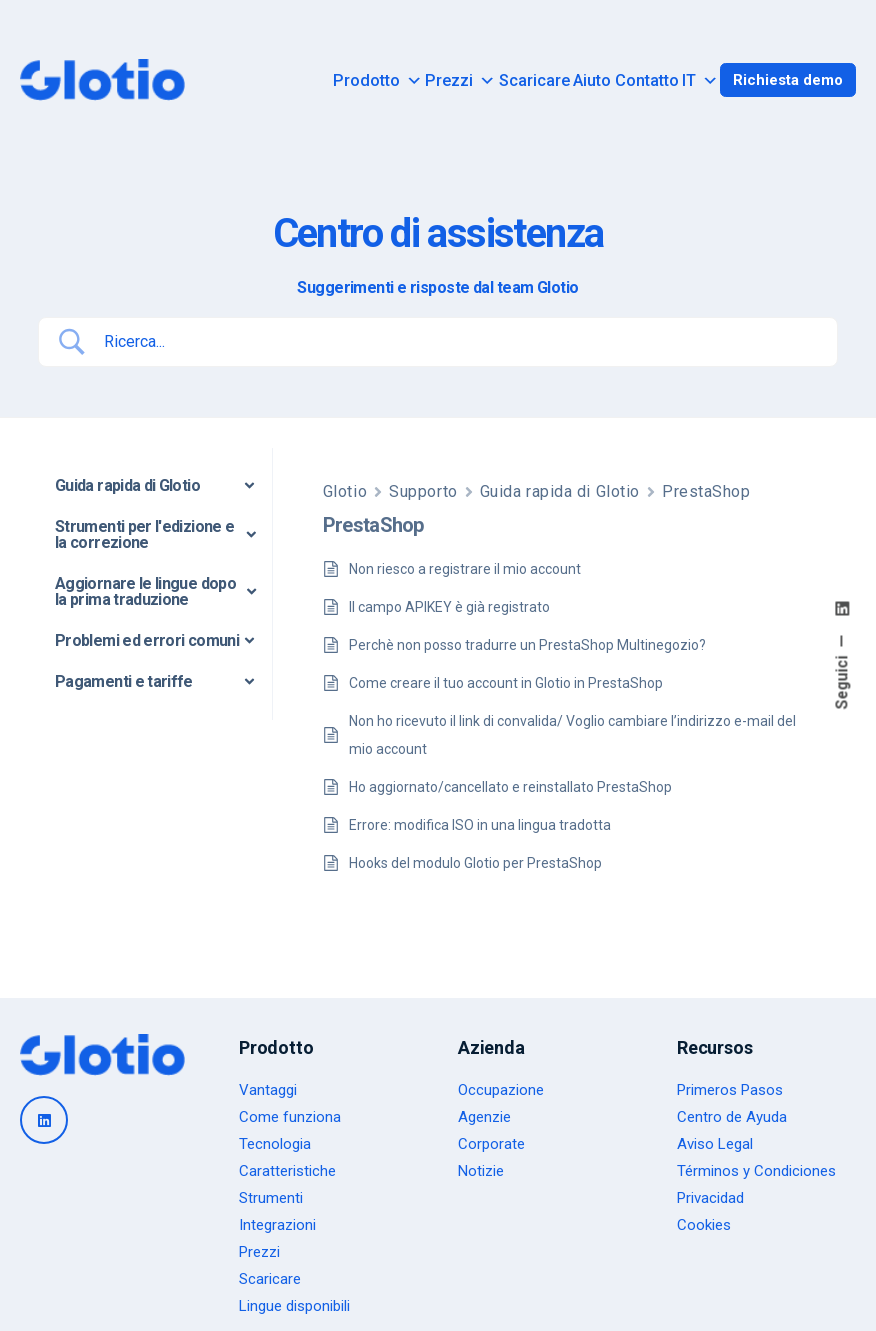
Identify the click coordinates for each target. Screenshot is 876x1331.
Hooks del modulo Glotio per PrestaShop (475, 863)
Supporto (423, 491)
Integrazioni (277, 1225)
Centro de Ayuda (732, 1117)
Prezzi (460, 81)
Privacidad (710, 1198)
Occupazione (501, 1090)
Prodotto (377, 81)
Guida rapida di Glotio (560, 491)
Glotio (345, 491)
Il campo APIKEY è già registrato (449, 607)
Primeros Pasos (730, 1090)
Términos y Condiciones (756, 1171)
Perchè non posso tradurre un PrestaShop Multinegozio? (527, 645)
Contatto (647, 81)
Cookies (704, 1225)
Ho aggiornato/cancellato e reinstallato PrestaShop (510, 787)
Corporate (491, 1144)
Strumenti (271, 1198)
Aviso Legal (715, 1144)
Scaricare (534, 81)
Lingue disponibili (294, 1306)
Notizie (481, 1171)
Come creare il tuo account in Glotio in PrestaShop (506, 683)
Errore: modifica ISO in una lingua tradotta (480, 825)
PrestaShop (706, 491)
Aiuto (592, 81)
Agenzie (484, 1117)
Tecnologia (275, 1144)
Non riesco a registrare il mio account (465, 569)
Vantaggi (268, 1090)
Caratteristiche (287, 1171)
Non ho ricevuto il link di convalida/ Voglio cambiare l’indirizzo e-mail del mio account (572, 735)
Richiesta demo (788, 80)
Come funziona (290, 1117)
